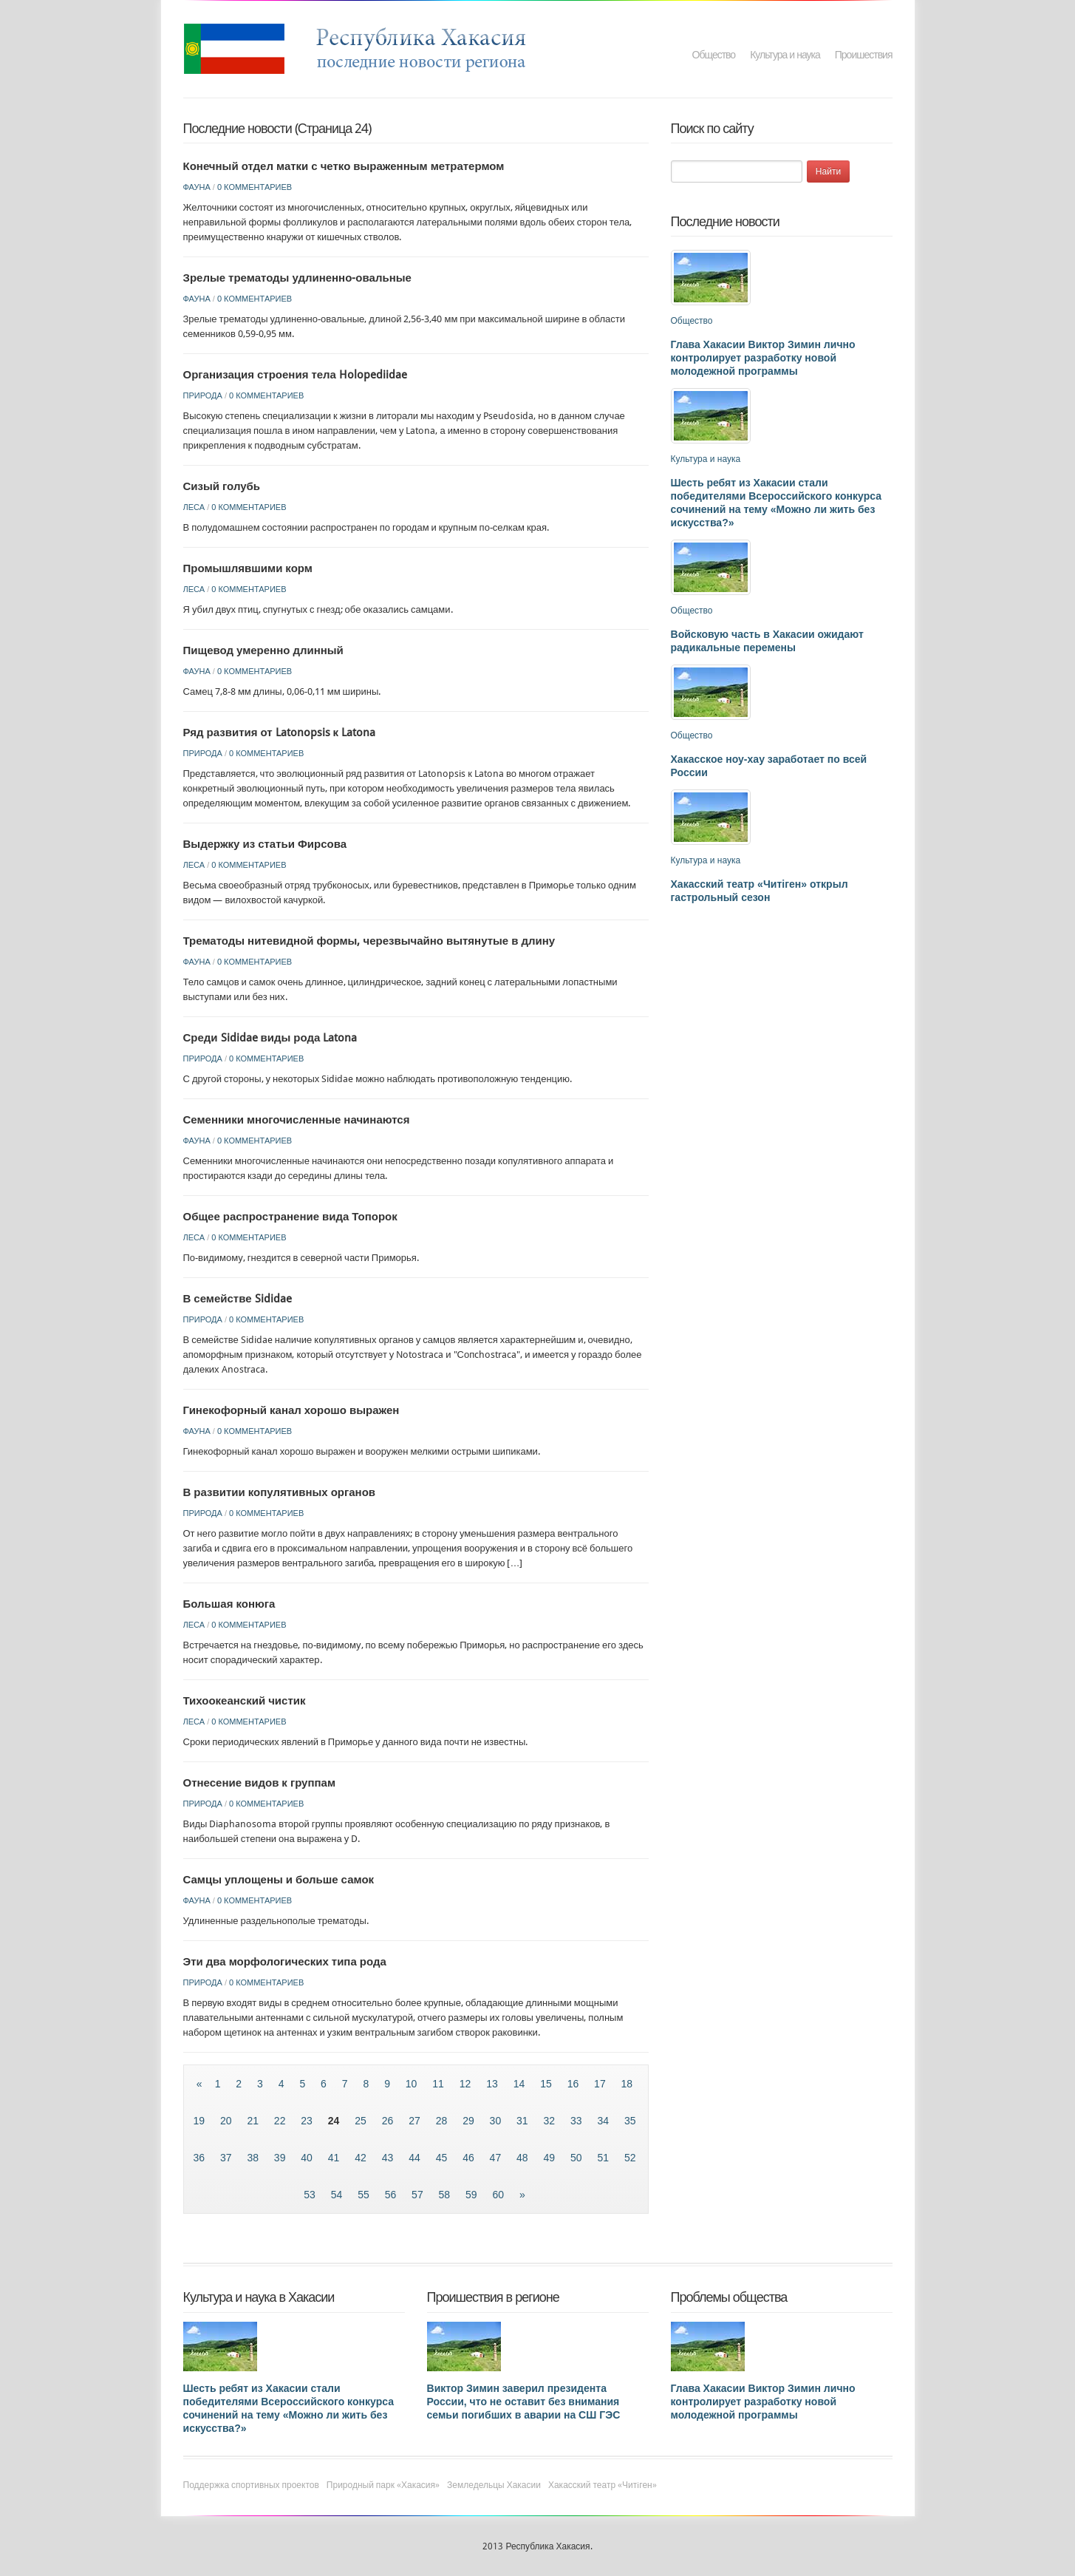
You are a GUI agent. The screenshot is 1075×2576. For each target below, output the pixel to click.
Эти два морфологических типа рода (284, 1961)
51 (604, 2158)
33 (577, 2121)
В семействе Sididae (237, 1298)
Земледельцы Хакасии (494, 2485)
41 (335, 2158)
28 (443, 2121)
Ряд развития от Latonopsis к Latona (279, 732)
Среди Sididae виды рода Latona (270, 1037)
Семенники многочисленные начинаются (296, 1119)
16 (574, 2084)
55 (365, 2195)
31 (523, 2121)
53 (311, 2195)
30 (497, 2121)
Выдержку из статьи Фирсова (265, 844)
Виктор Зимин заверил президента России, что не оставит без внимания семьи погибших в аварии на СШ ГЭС (524, 2401)
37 (227, 2158)
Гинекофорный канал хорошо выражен (291, 1410)
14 (520, 2084)
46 (470, 2158)
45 (443, 2158)
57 (419, 2195)
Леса (194, 507)
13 (493, 2084)
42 (362, 2158)
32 (551, 2121)
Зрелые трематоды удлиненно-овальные (297, 278)
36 (200, 2158)
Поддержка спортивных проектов (251, 2485)
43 (389, 2158)
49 (551, 2158)
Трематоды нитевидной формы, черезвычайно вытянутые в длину (369, 941)
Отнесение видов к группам (259, 1783)
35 (630, 2121)
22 (281, 2121)
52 (630, 2158)
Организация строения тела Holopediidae (295, 374)
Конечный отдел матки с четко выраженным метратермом (344, 166)
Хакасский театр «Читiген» (602, 2485)
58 (446, 2195)
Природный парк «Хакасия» (383, 2485)
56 (392, 2195)
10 (413, 2084)
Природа (202, 395)
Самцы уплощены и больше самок (279, 1879)
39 (281, 2158)
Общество (714, 55)
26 (389, 2121)
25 (362, 2121)
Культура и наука (785, 55)
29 (470, 2121)
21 (254, 2121)
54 (338, 2195)
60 (500, 2195)
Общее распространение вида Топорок (290, 1216)
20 (227, 2121)
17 (601, 2084)
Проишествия (864, 55)
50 (577, 2158)
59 (472, 2195)
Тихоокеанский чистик (244, 1700)
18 (627, 2084)
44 (416, 2158)
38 (254, 2158)
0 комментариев (254, 187)
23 (308, 2121)
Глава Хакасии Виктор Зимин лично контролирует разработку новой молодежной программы (763, 358)
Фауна (197, 187)
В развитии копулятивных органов (279, 1492)
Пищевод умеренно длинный (263, 650)
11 (439, 2084)
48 (523, 2158)
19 (200, 2121)
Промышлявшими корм (248, 568)
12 (467, 2084)
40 (308, 2158)
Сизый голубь (222, 486)
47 (497, 2158)
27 (416, 2121)
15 (547, 2084)
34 (604, 2121)
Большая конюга (229, 1604)
